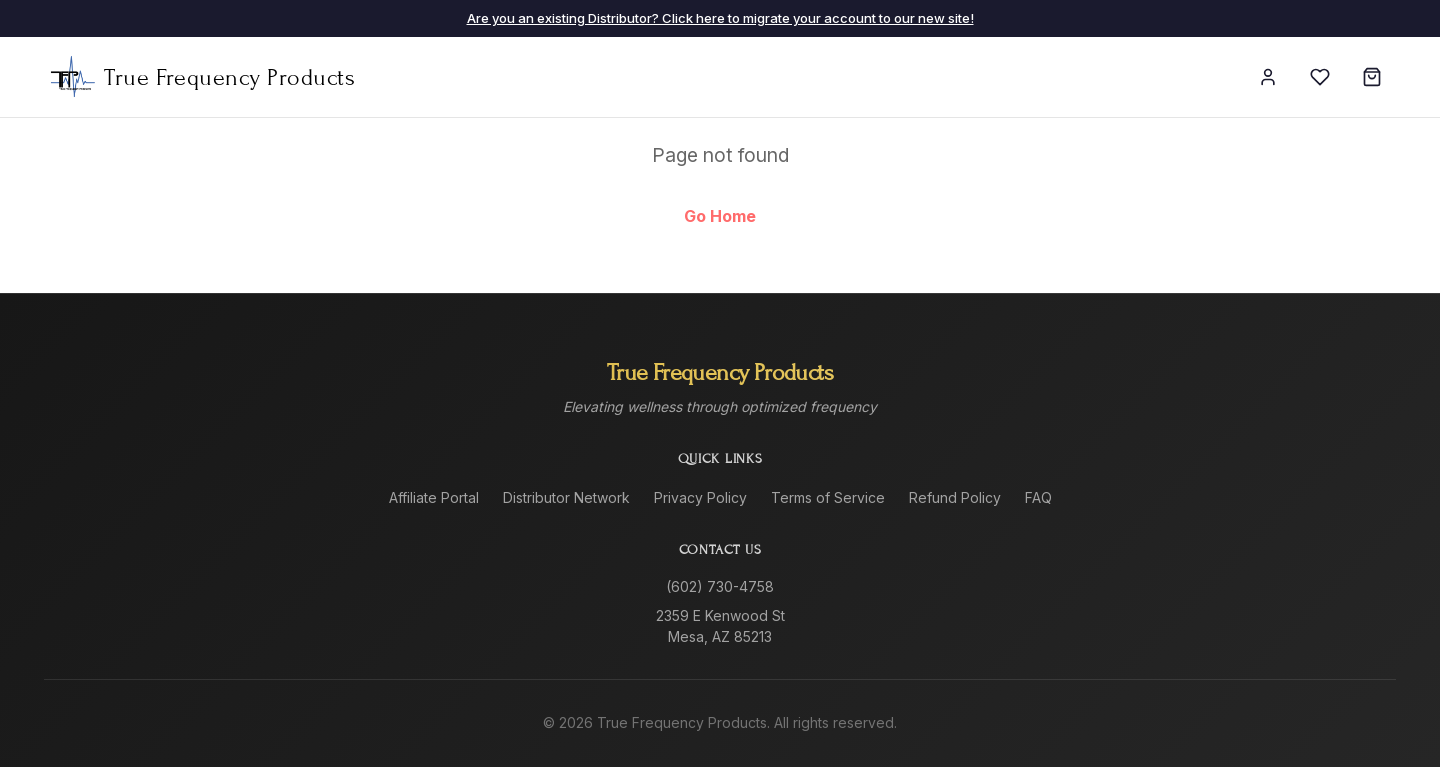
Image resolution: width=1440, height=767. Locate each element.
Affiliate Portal (434, 497)
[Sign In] (1268, 77)
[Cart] (1372, 77)
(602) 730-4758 (720, 586)
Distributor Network (566, 497)
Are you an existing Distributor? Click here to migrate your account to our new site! (720, 18)
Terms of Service (828, 497)
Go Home (720, 216)
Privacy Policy (700, 497)
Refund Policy (955, 497)
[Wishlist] (1320, 77)
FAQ (1038, 497)
